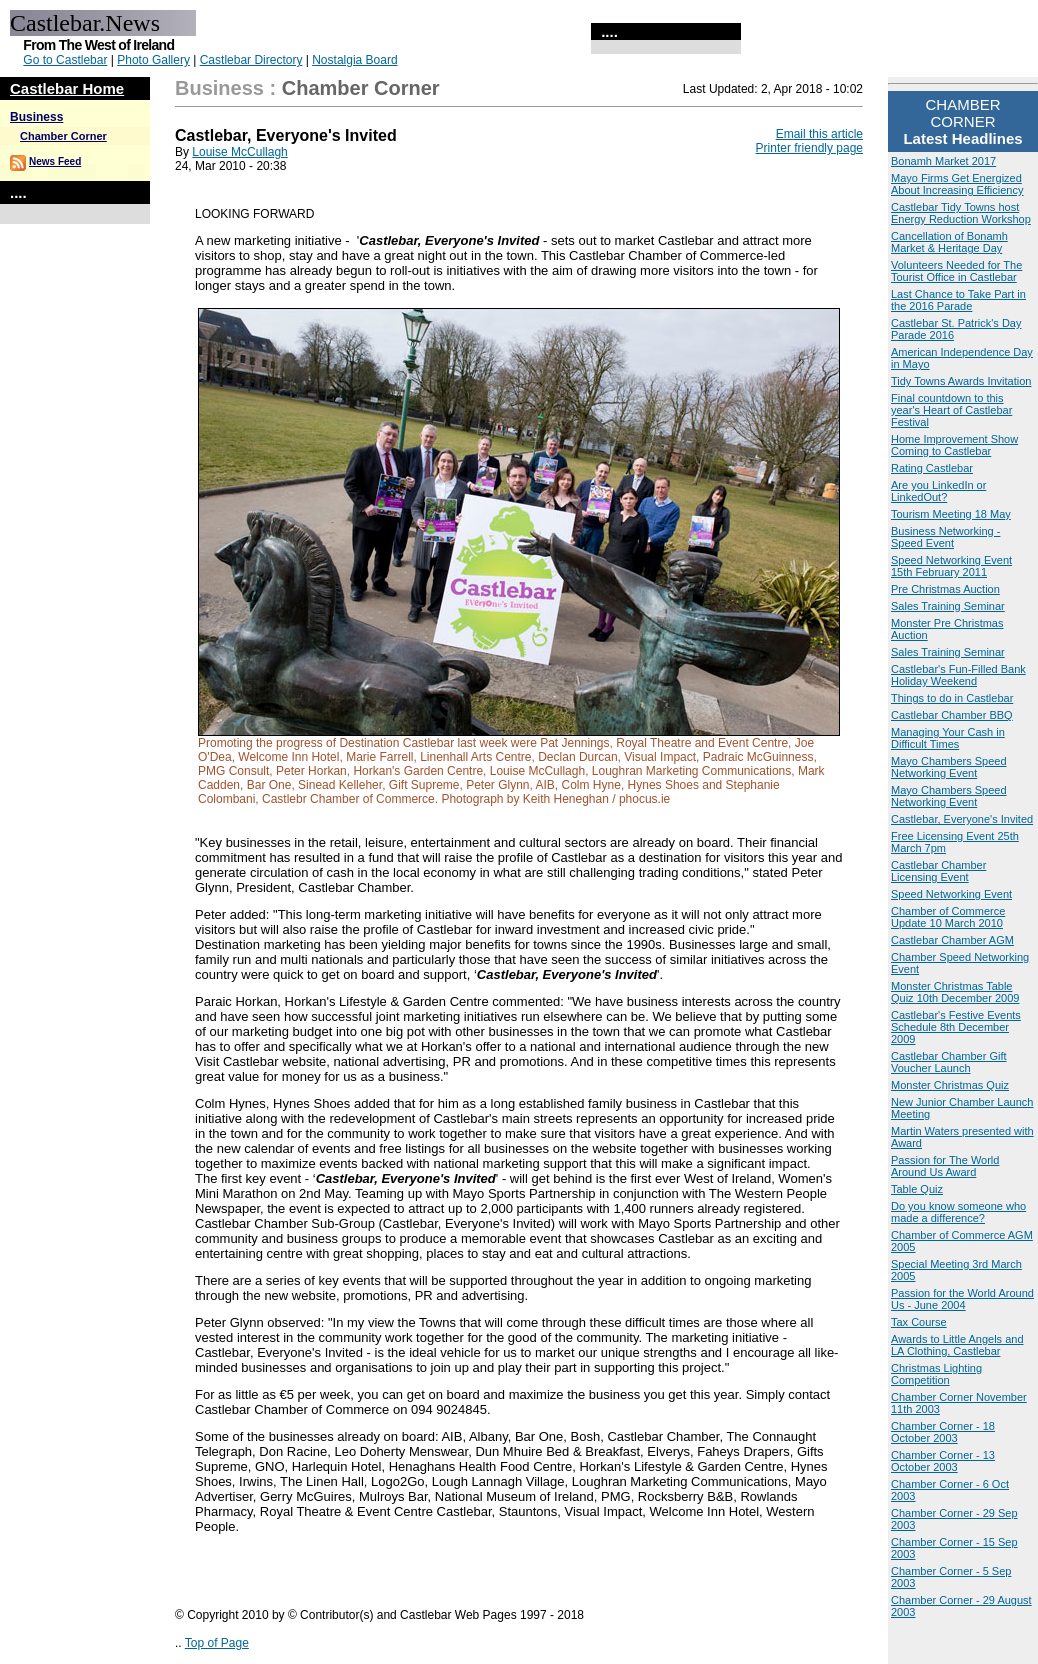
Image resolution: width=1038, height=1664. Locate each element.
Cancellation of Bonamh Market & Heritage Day (949, 242)
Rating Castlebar (932, 468)
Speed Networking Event (951, 894)
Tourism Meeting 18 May (951, 514)
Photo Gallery (153, 60)
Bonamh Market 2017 (943, 161)
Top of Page (217, 1643)
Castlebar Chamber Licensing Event (938, 871)
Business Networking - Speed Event (945, 537)
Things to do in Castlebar (952, 698)
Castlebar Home (67, 88)
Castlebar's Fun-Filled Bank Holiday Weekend (958, 675)
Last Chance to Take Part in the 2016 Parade (958, 300)
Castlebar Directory (251, 60)
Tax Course (919, 1322)
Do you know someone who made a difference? (958, 1212)
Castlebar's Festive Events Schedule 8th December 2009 (956, 1027)
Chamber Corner (63, 136)
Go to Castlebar (65, 60)
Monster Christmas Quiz (950, 1085)
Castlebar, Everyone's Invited (962, 819)
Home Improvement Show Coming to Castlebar (954, 445)
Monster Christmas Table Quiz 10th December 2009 (955, 992)
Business (36, 117)
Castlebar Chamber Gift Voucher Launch (949, 1062)
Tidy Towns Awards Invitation (961, 381)
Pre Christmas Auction (945, 589)
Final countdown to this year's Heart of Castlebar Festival (951, 410)
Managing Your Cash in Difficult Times (948, 738)
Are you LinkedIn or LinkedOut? (938, 491)
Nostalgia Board (354, 60)
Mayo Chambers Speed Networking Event (949, 767)
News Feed (55, 161)
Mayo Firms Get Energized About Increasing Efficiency (957, 184)
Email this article (819, 134)
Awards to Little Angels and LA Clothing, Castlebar (957, 1345)
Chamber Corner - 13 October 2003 (943, 1461)
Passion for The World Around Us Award (945, 1166)
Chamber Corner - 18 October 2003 (943, 1432)
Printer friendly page (809, 148)
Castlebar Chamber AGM (952, 940)
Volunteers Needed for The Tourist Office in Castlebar (956, 271)
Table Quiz (917, 1189)
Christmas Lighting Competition (936, 1374)
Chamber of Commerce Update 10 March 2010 (948, 917)
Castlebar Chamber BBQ (952, 715)
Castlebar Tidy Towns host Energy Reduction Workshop (961, 213)
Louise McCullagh (239, 152)
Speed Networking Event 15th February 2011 (951, 566)
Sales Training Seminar (948, 606)
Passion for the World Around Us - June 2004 (962, 1299)
